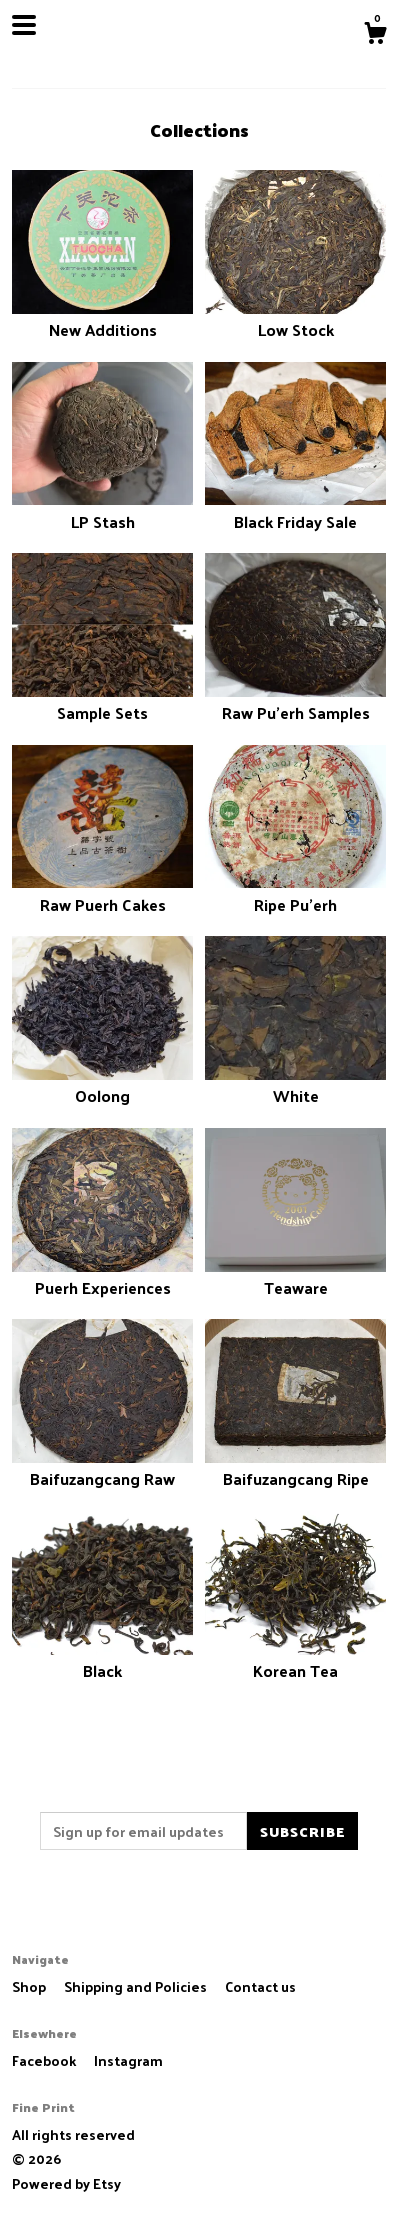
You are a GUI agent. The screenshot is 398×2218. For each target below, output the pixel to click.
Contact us (260, 1987)
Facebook (45, 2060)
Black (102, 1659)
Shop (30, 1986)
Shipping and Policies (137, 1986)
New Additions (102, 318)
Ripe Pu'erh (295, 892)
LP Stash (102, 509)
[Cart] (375, 35)
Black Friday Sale (295, 509)
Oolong (102, 1084)
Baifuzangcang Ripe (295, 1467)
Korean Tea (295, 1659)
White (295, 1084)
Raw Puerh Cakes (102, 892)
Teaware (295, 1276)
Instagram (128, 2060)
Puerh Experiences (102, 1276)
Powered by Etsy (66, 2183)
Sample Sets (102, 701)
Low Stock (295, 318)
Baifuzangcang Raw (102, 1467)
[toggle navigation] (24, 25)
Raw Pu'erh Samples (295, 701)
